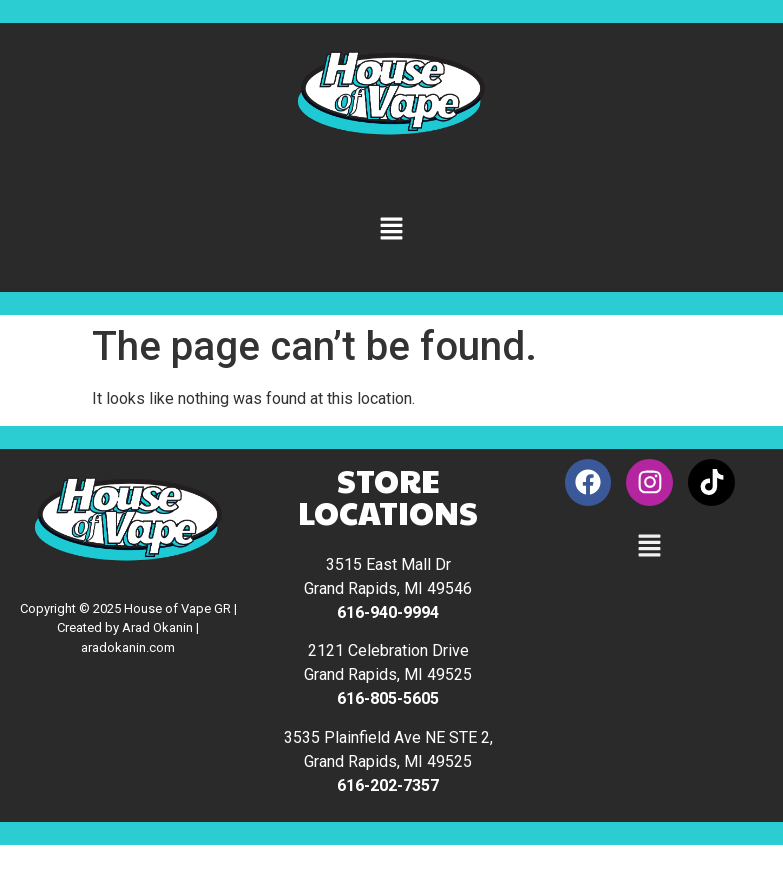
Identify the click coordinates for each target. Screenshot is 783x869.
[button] (391, 230)
